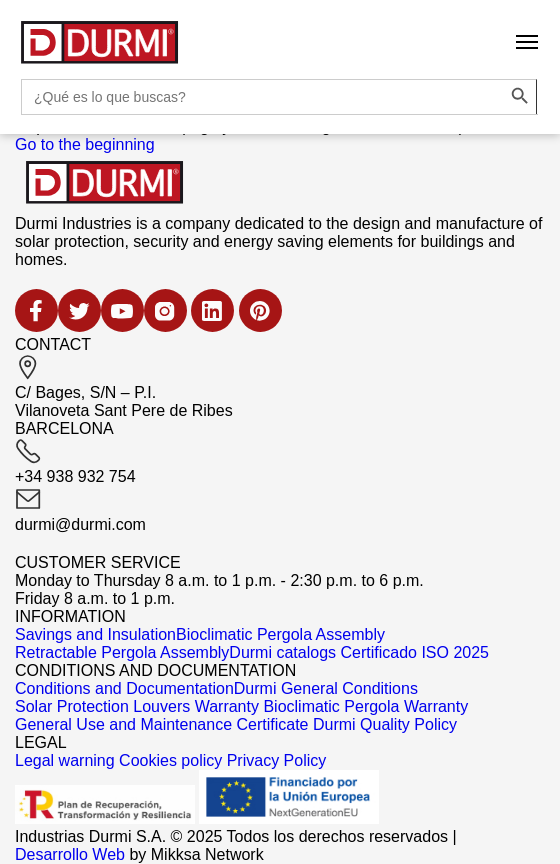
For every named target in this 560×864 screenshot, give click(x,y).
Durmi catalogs (282, 652)
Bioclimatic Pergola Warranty (365, 706)
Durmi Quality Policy (385, 724)
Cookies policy (170, 760)
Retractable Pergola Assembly (122, 652)
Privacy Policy (277, 760)
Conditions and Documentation (124, 688)
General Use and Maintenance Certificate (162, 724)
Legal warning (65, 760)
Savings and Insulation (95, 634)
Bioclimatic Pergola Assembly (280, 634)
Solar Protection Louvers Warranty (137, 706)
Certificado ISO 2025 (414, 652)
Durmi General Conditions (326, 688)
